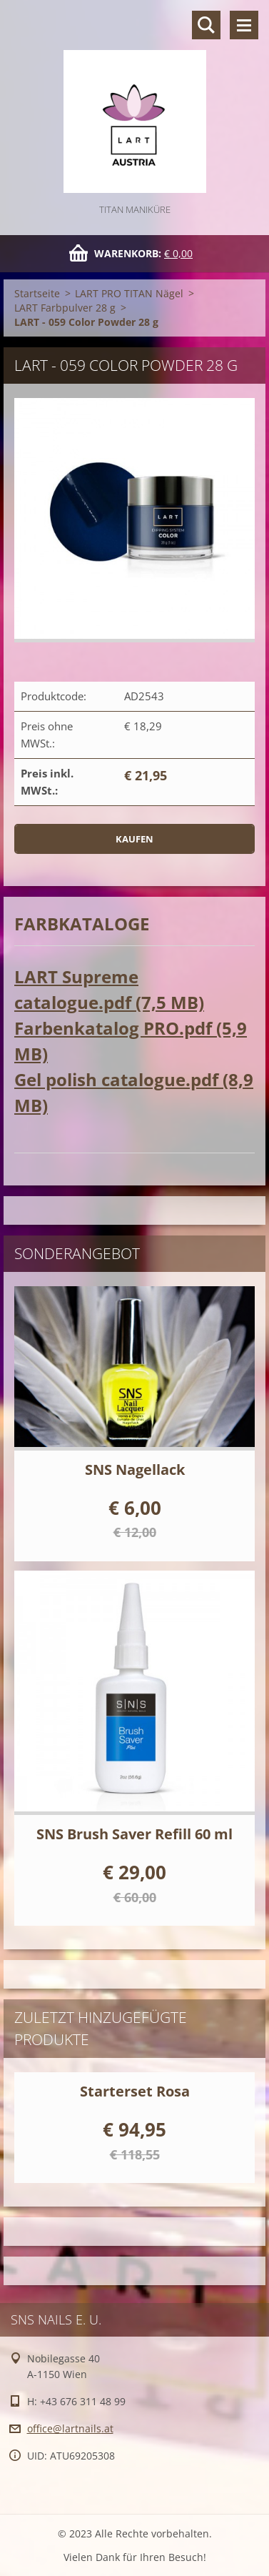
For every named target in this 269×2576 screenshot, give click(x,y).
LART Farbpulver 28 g (65, 307)
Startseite (37, 293)
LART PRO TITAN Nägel (129, 293)
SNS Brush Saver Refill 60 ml (134, 1834)
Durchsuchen (206, 25)
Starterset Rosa (135, 2091)
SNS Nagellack (135, 1469)
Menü (244, 25)
